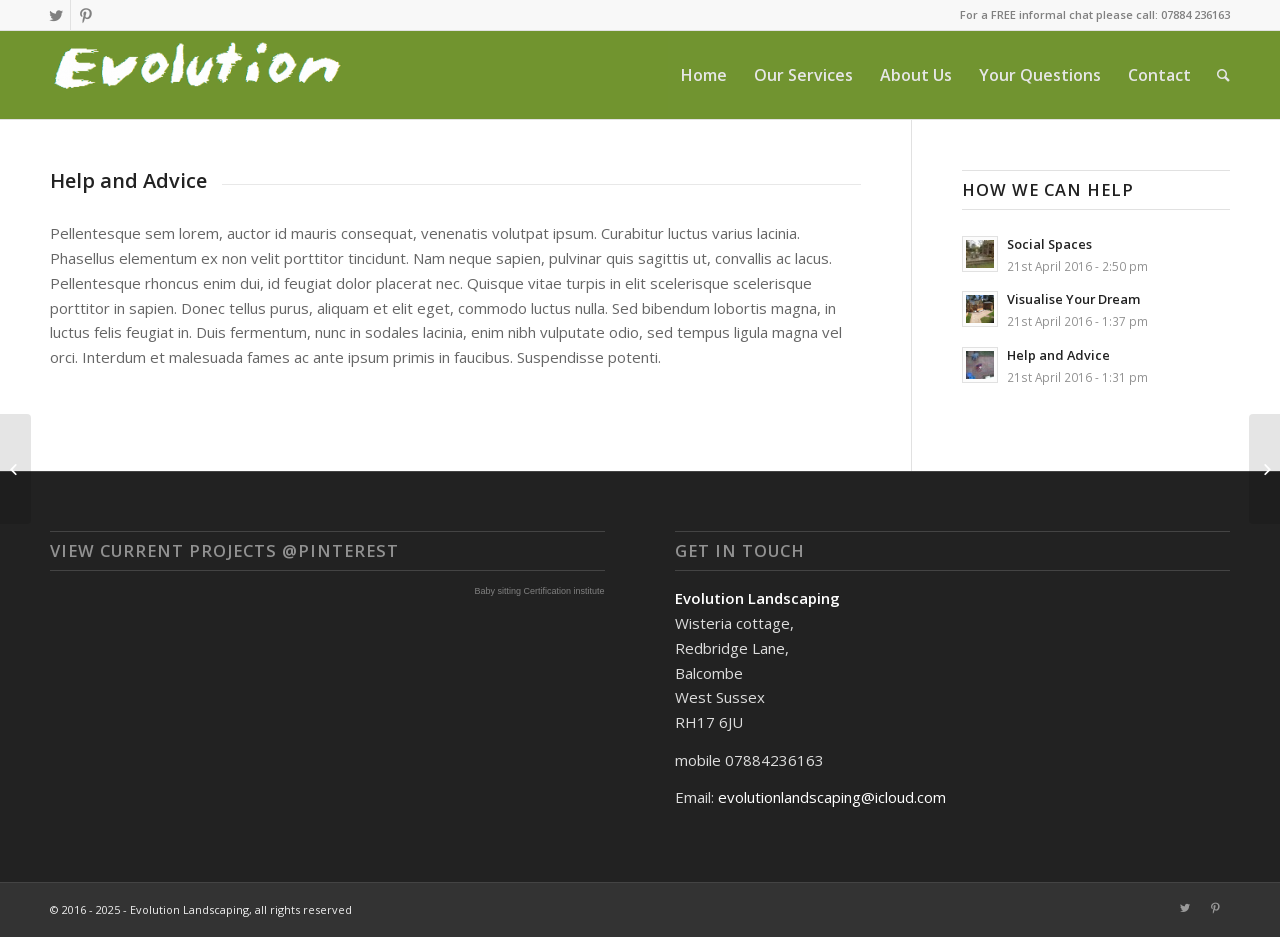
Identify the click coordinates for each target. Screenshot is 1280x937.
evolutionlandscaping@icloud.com (832, 797)
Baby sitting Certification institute (540, 591)
